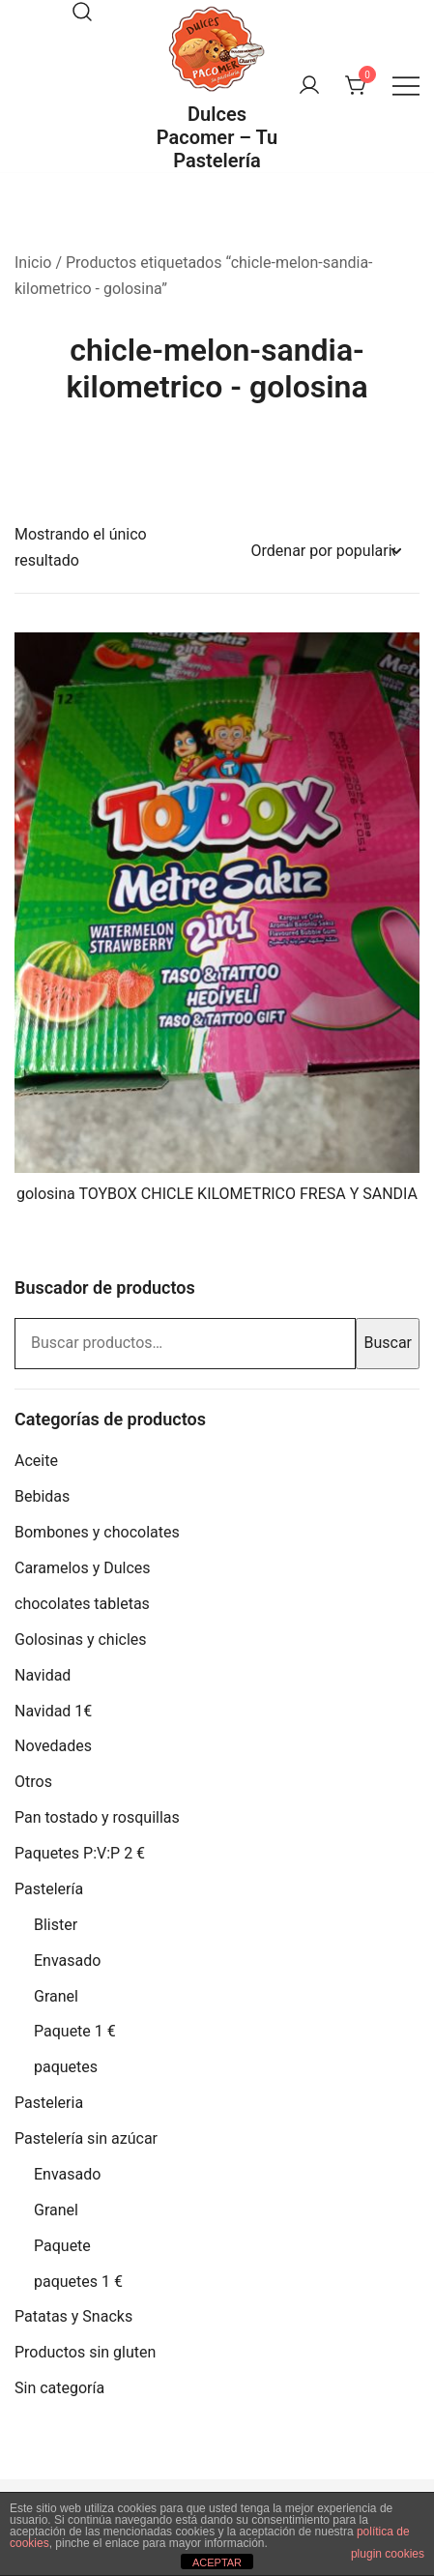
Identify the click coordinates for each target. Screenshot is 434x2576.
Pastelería (48, 1889)
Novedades (53, 1746)
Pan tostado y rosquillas (97, 1817)
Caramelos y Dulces (82, 1568)
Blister (55, 1925)
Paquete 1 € (75, 2031)
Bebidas (42, 1496)
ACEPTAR (217, 2562)
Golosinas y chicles (80, 1639)
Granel (56, 1996)
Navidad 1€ (53, 1711)
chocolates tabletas (82, 1604)
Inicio (32, 262)
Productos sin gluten (85, 2352)
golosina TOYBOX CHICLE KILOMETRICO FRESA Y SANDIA (217, 1194)
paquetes (66, 2067)
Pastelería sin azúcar (86, 2138)
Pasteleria (48, 2102)
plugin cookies (387, 2554)
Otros (33, 1781)
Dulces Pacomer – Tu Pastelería (217, 137)
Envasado (67, 1960)
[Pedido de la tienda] (326, 551)
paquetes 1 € (78, 2281)
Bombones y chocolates (97, 1532)
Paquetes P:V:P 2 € (79, 1853)
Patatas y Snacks (73, 2316)
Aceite (36, 1460)
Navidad (42, 1675)
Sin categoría (59, 2388)
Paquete (62, 2246)
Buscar (387, 1342)
